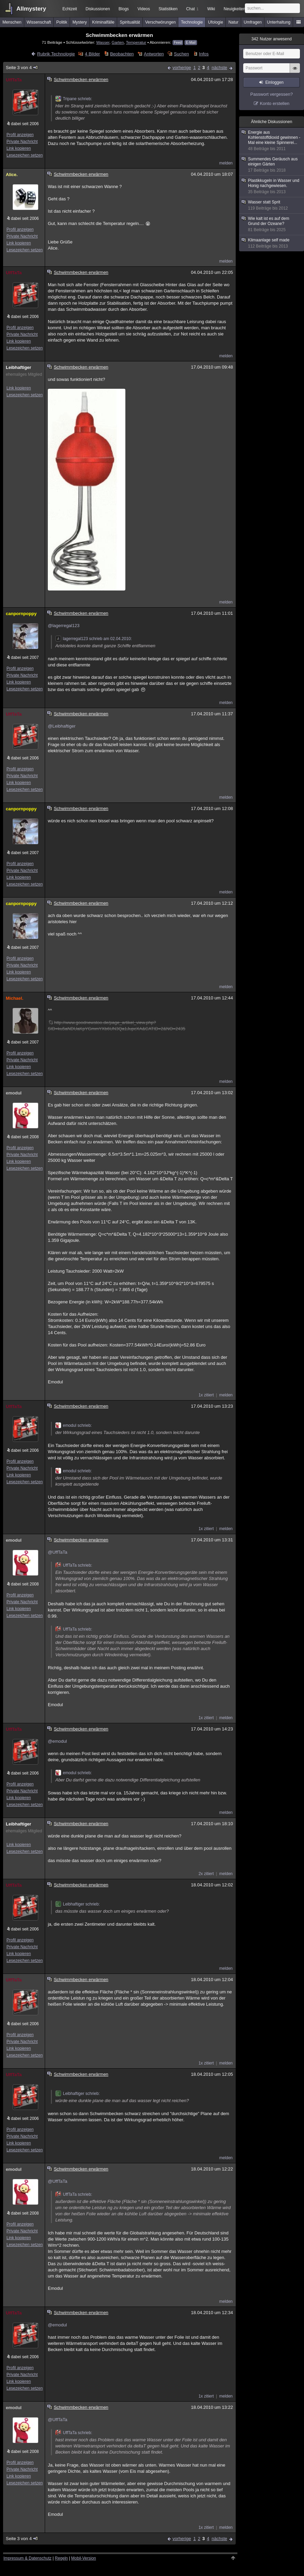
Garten (118, 42)
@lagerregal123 (64, 625)
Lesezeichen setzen (24, 155)
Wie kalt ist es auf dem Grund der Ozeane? (272, 224)
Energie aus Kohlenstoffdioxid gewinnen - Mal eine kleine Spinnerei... (272, 140)
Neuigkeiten (234, 8)
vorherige (181, 67)
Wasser (103, 42)
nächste (219, 67)
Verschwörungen (160, 22)
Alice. (12, 174)
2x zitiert (206, 1873)
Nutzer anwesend (271, 39)
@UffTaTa (57, 1552)
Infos (204, 53)
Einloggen (274, 82)
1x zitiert (206, 1395)
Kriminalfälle (103, 22)
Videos (144, 8)
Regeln (61, 2558)
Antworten (154, 53)
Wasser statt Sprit (272, 205)
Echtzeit (70, 8)
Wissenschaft (39, 22)
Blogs (124, 8)
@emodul (57, 1741)
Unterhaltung (279, 22)
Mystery (79, 22)
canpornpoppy (21, 613)
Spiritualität (130, 22)
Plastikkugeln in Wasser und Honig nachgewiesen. (272, 186)
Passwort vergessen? (271, 94)
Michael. (14, 998)
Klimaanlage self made (272, 243)
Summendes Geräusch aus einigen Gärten (272, 165)
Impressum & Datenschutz (27, 2558)
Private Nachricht (22, 141)
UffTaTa (14, 79)
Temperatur (136, 42)
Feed (178, 42)
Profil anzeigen (19, 134)
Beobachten (122, 53)
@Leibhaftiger (61, 726)
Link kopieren (18, 148)
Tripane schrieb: (73, 98)
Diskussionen (97, 8)
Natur (233, 22)
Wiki (211, 8)
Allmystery (31, 8)
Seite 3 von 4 (22, 67)
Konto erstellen (275, 103)
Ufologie (215, 22)
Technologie (192, 22)
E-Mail (190, 42)
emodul (14, 1093)
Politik (61, 22)
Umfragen (253, 22)
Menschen (11, 22)
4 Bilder (92, 53)
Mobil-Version (83, 2558)
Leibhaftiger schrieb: (77, 1904)
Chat (192, 8)
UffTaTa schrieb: (73, 1565)
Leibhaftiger (18, 367)
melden (226, 163)
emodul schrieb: (73, 1425)
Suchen (181, 53)
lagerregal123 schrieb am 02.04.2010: (93, 638)
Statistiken (167, 8)
